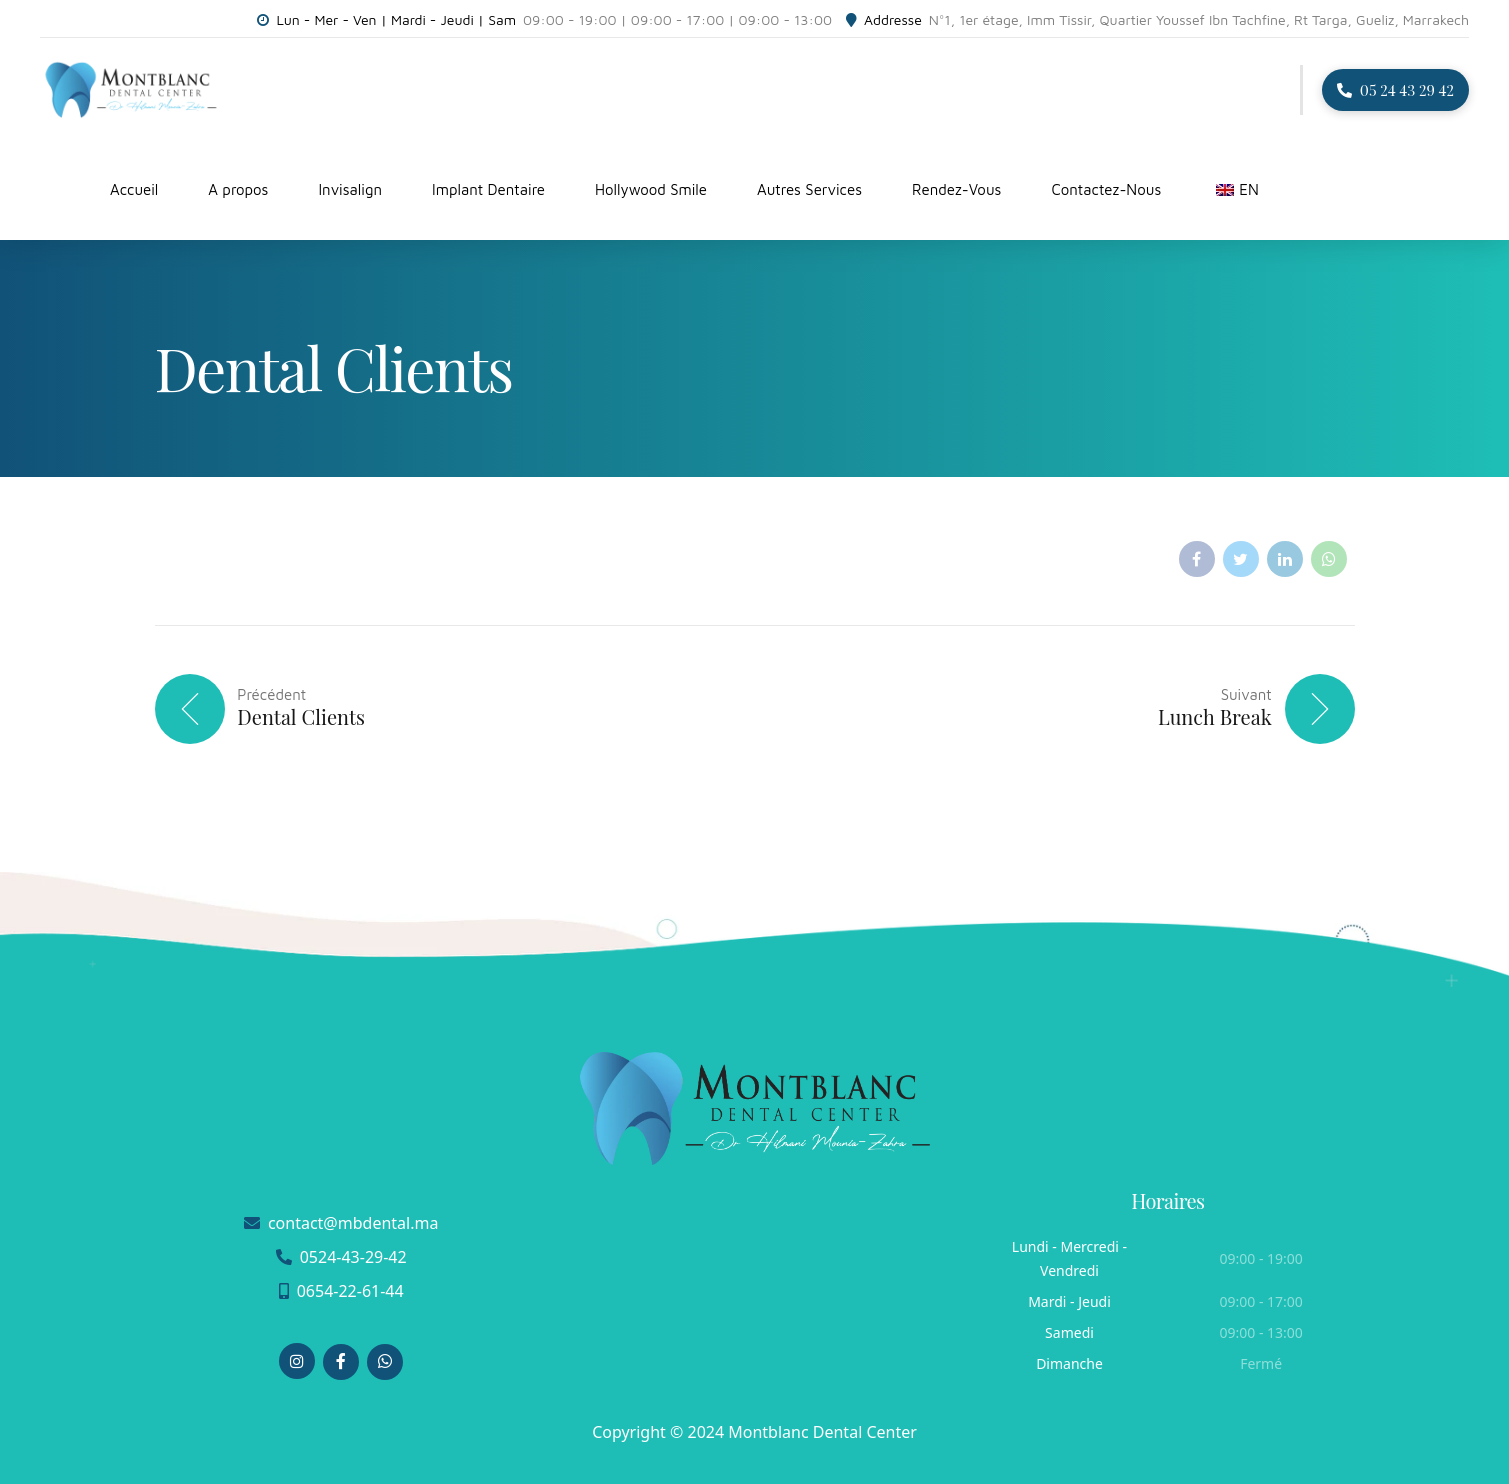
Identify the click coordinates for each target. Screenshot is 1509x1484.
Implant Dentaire (488, 189)
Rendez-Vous (956, 189)
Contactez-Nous (1106, 189)
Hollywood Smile (651, 189)
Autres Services (809, 189)
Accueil (134, 189)
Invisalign (350, 189)
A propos (238, 189)
